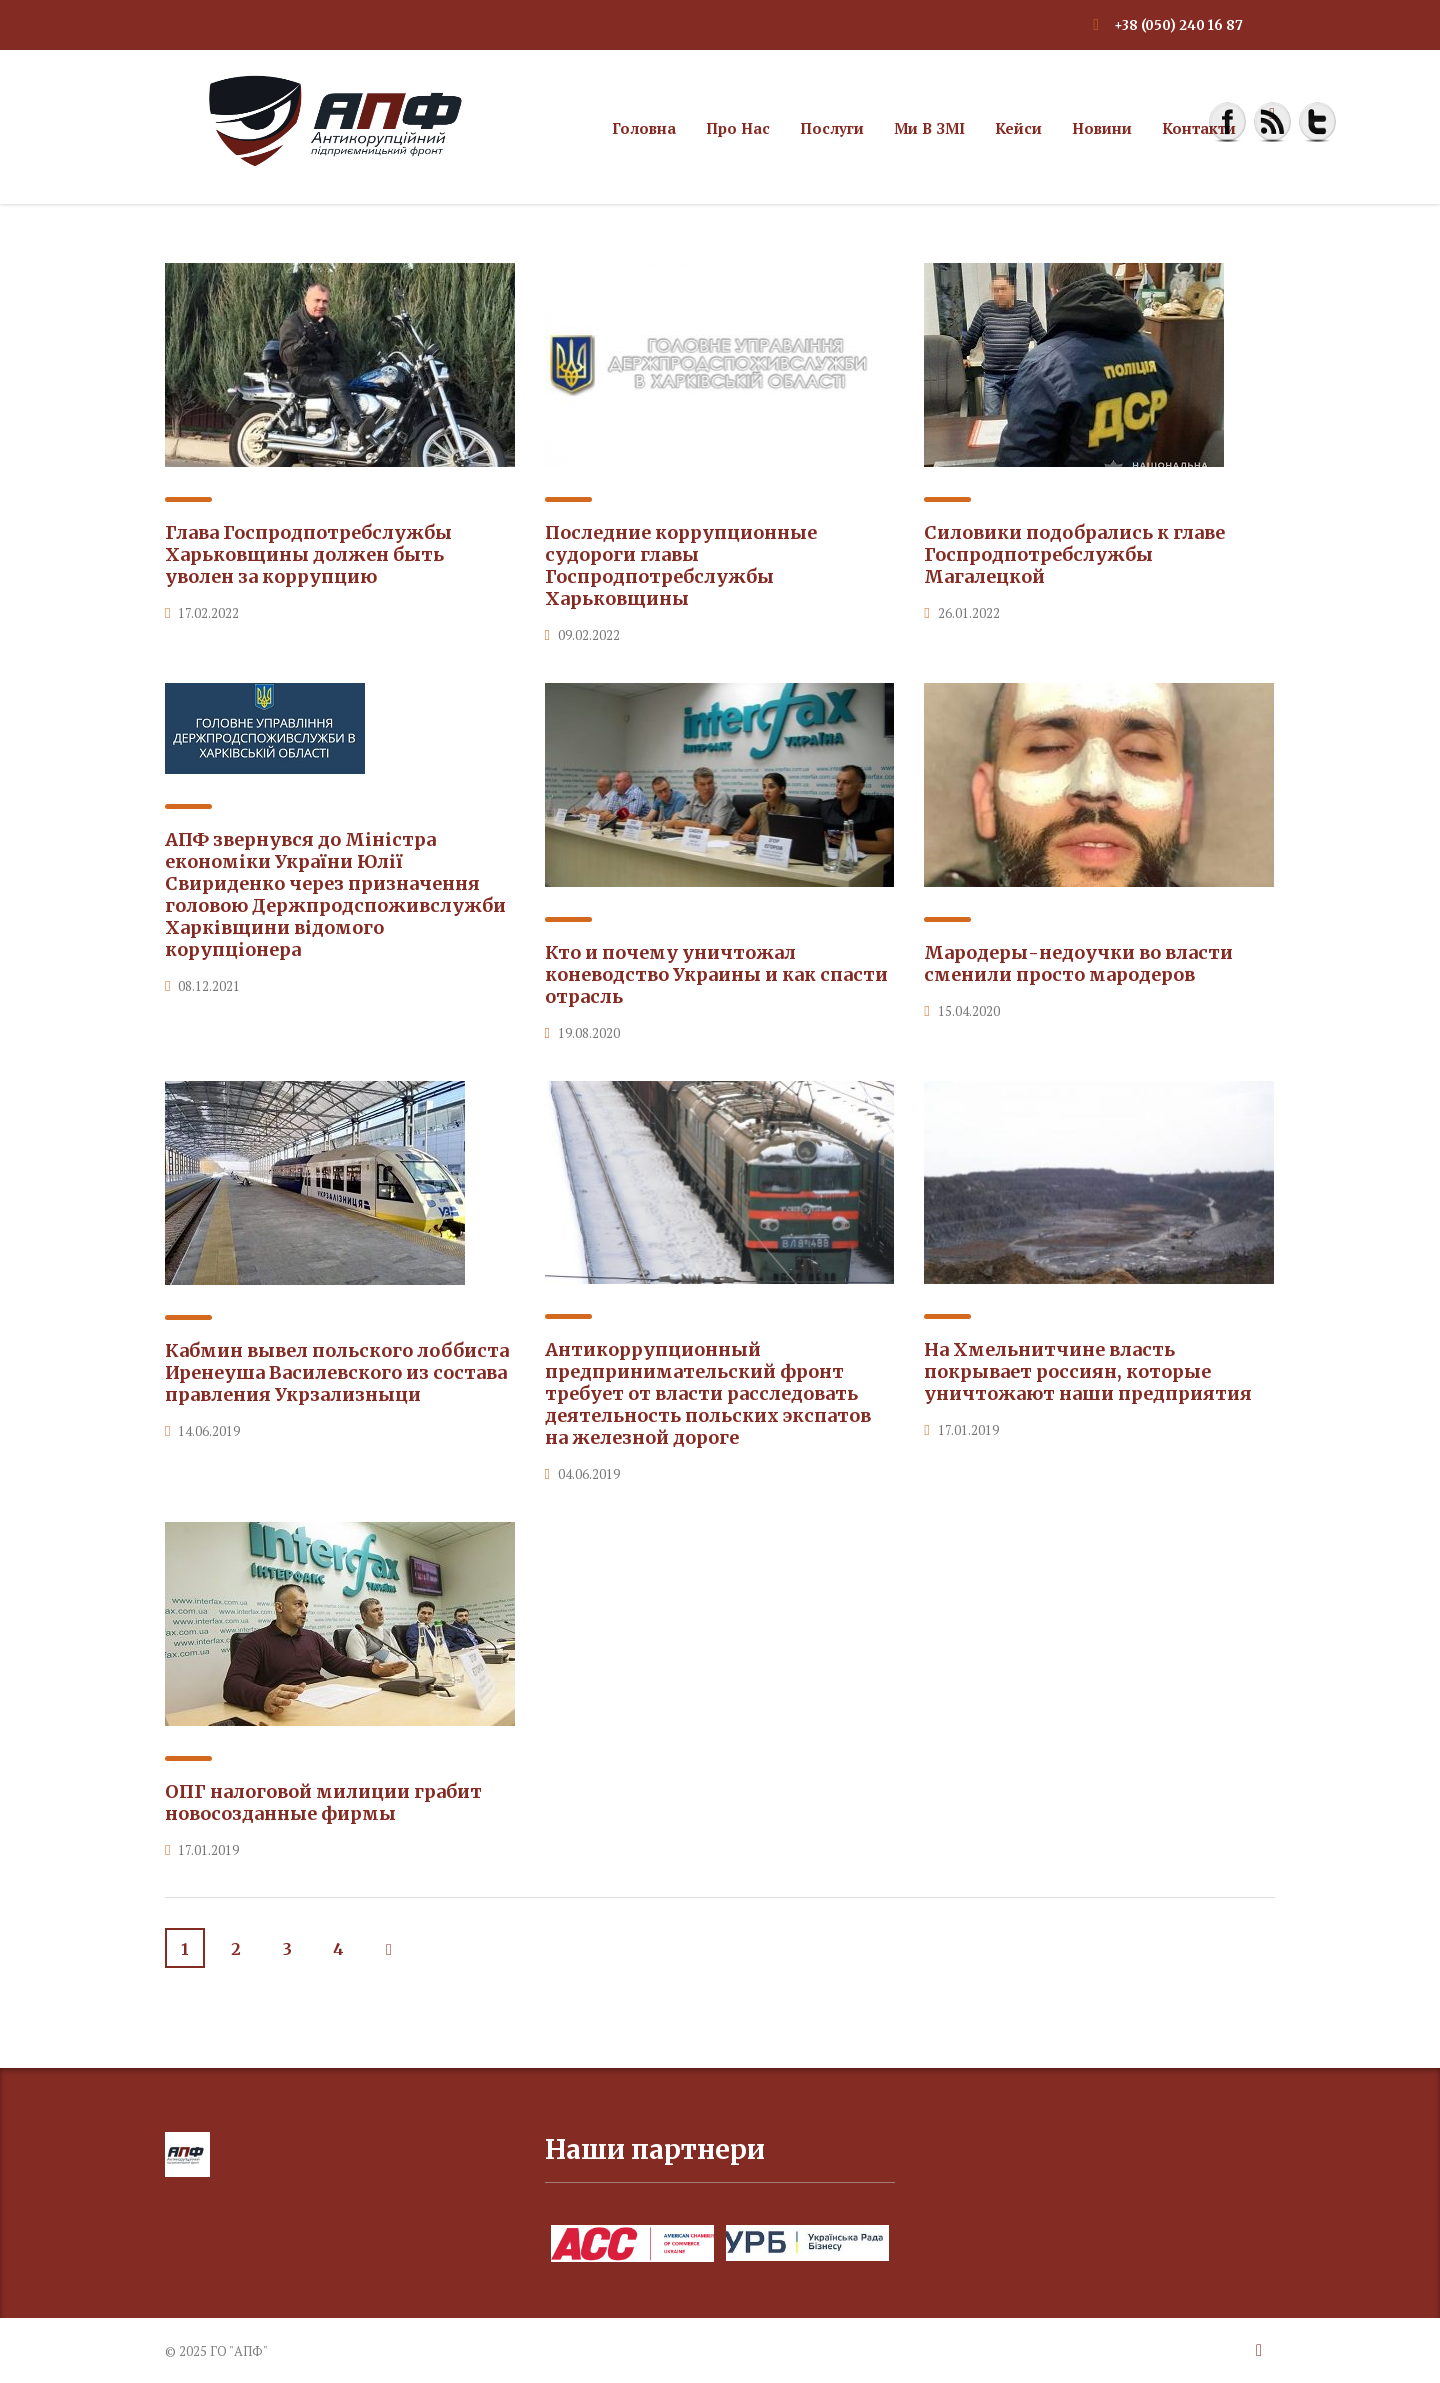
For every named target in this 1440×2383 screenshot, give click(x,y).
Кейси (1018, 128)
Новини (1102, 128)
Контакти (1199, 128)
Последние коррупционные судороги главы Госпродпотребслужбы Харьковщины (681, 565)
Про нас (738, 128)
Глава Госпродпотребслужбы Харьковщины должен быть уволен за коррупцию (308, 554)
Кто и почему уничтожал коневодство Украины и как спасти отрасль (716, 974)
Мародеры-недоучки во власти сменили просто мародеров (1078, 963)
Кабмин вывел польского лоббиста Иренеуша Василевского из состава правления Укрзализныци (337, 1372)
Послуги (832, 128)
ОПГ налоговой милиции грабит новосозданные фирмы (323, 1802)
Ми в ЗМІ (929, 128)
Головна (644, 128)
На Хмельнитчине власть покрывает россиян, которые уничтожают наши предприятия (1088, 1371)
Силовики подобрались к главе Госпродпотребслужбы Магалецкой (1074, 554)
